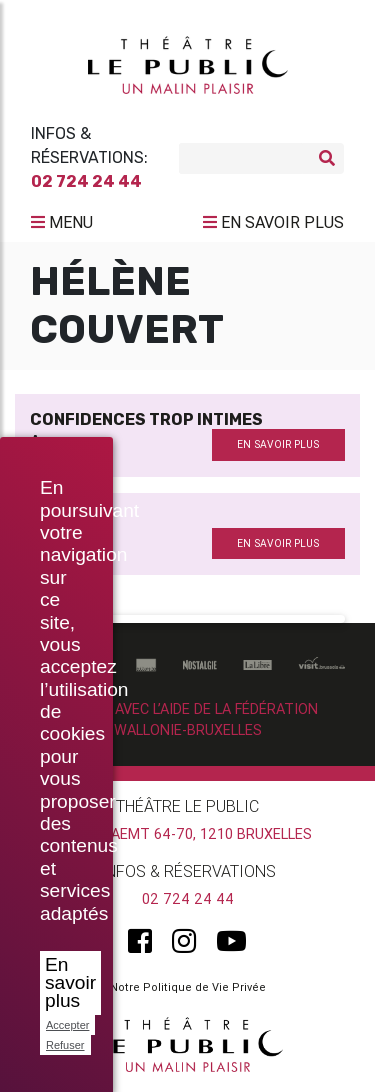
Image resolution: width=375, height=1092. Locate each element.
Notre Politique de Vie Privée (188, 987)
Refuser (65, 1045)
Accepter (67, 1025)
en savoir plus (278, 444)
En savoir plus (70, 982)
